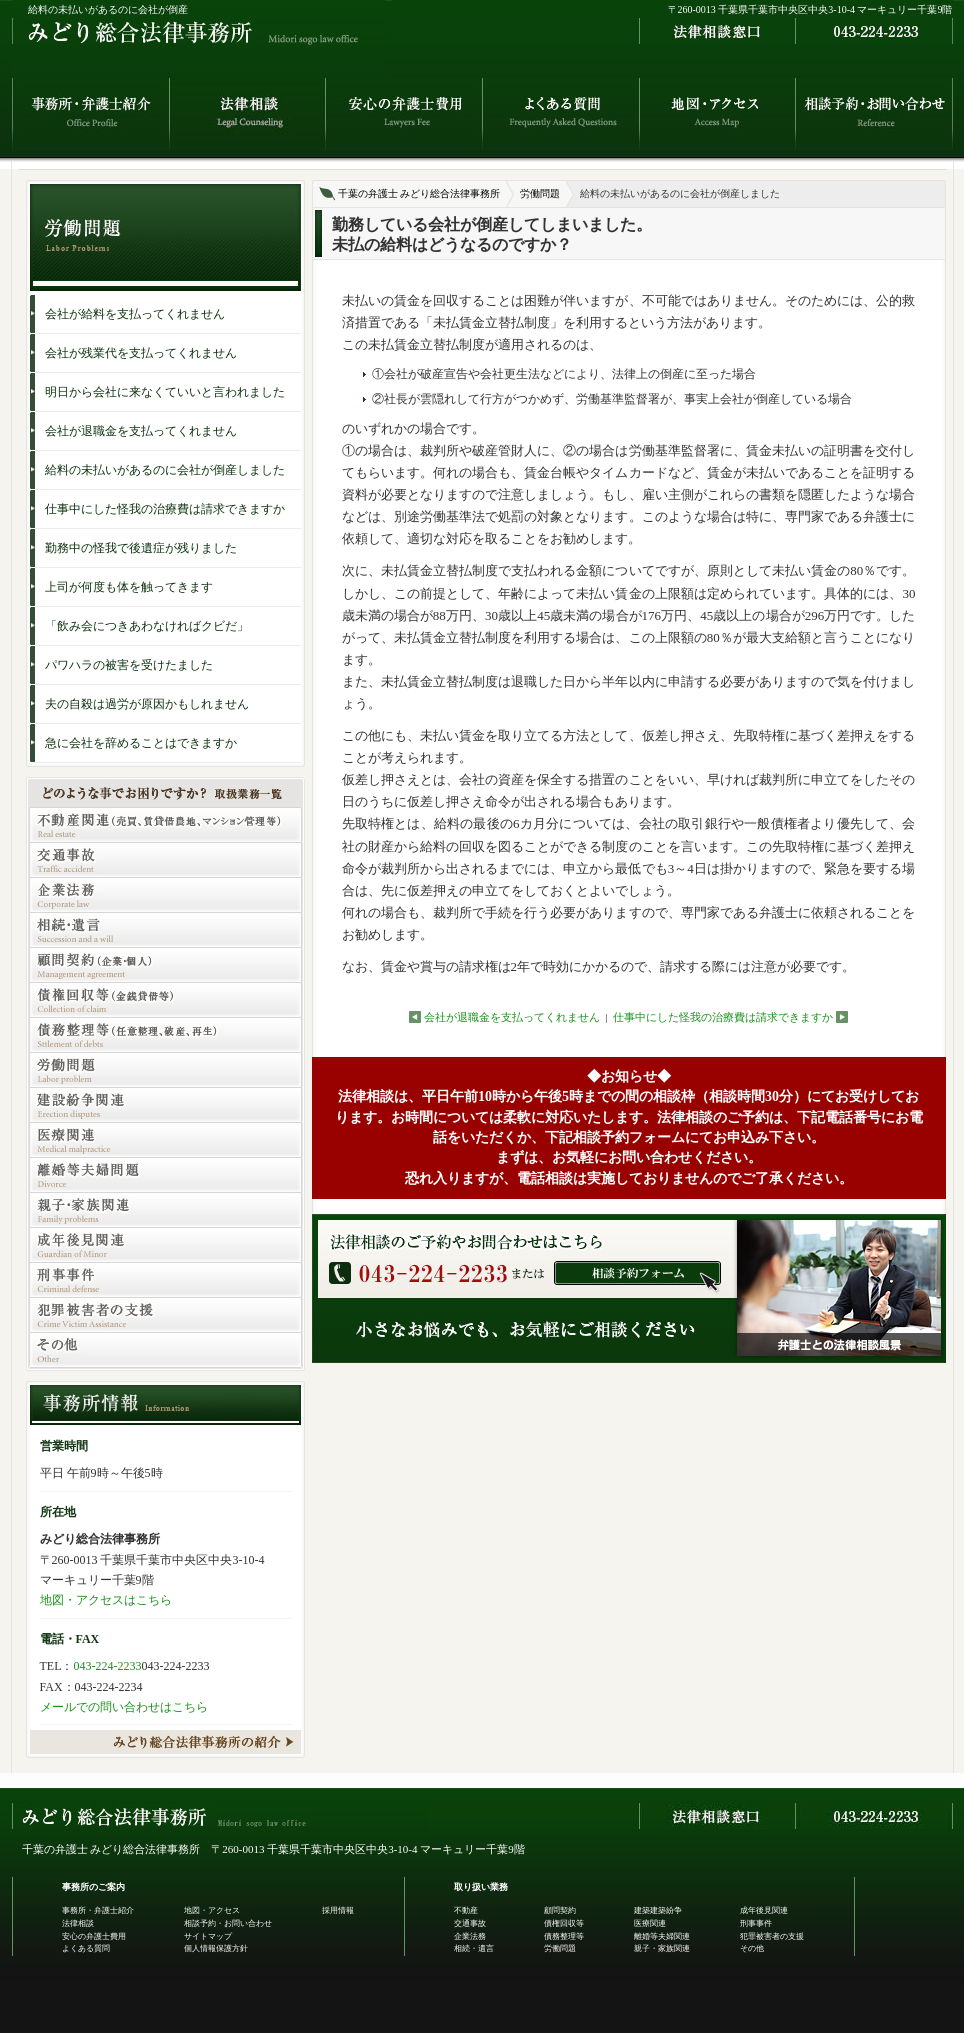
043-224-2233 (108, 1666)
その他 (752, 1948)
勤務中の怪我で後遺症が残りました (141, 548)
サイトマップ (208, 1936)
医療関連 (650, 1923)
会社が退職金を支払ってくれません (512, 1017)
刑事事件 (756, 1923)
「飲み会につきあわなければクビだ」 (147, 626)
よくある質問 (86, 1948)
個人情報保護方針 (216, 1948)
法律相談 (78, 1923)
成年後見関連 (764, 1910)
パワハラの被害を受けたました (129, 665)
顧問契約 (560, 1910)
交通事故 (470, 1923)
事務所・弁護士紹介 (98, 1910)
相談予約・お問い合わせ (228, 1923)
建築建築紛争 (658, 1910)
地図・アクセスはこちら (106, 1600)
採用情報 (338, 1910)
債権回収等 (564, 1923)
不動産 (466, 1910)
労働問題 (540, 193)
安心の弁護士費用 (94, 1936)
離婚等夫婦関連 (662, 1936)
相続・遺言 (474, 1948)
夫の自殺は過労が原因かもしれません (147, 704)
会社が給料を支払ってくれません (135, 314)
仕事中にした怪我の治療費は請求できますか (723, 1017)
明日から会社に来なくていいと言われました (165, 392)
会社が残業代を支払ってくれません (141, 353)
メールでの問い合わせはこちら (124, 1707)
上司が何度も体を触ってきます (129, 587)
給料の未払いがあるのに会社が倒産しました (165, 470)
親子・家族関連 (662, 1948)
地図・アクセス (212, 1910)
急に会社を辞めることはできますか (141, 743)
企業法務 (470, 1936)
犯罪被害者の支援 (772, 1936)
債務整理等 (564, 1936)
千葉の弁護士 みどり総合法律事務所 (419, 193)
